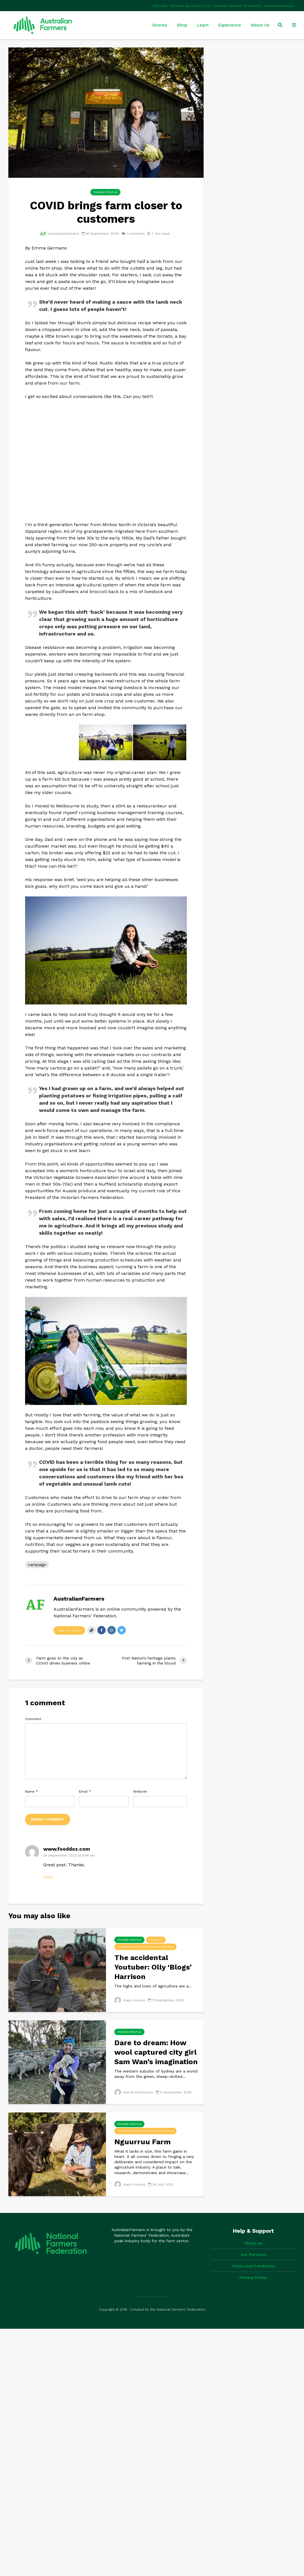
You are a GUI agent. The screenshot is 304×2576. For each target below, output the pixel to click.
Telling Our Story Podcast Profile (145, 1946)
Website (140, 1791)
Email (85, 1791)
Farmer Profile (105, 192)
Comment (33, 1719)
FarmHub (160, 6)
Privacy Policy (253, 2277)
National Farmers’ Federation (237, 6)
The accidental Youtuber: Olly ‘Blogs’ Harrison (153, 1967)
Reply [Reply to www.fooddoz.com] (48, 1877)
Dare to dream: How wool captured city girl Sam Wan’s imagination (156, 2052)
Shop (182, 25)
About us (253, 2243)
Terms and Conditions (253, 2266)
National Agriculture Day (190, 6)
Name (31, 1791)
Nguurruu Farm (142, 2142)
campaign (37, 1564)
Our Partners (253, 2254)
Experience (229, 25)
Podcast (156, 1939)
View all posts (69, 1630)
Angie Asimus (129, 2000)
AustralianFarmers (279, 6)
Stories (159, 25)
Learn (203, 25)
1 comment (135, 234)
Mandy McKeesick (133, 2092)
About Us (260, 25)
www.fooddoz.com (66, 1849)
